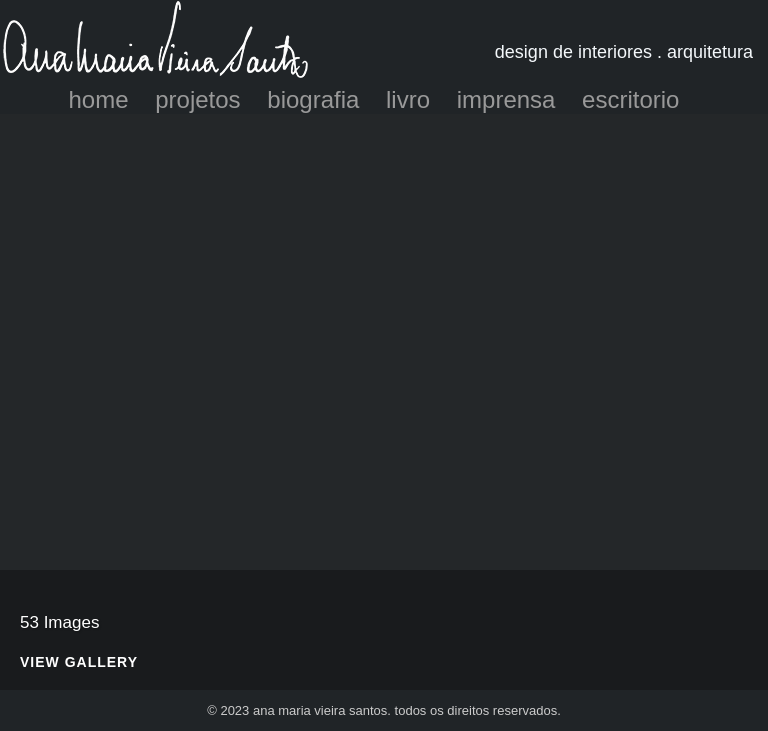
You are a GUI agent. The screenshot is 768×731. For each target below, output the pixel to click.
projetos (197, 99)
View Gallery (79, 662)
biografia (313, 99)
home (99, 99)
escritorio (630, 99)
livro (408, 99)
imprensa (506, 99)
